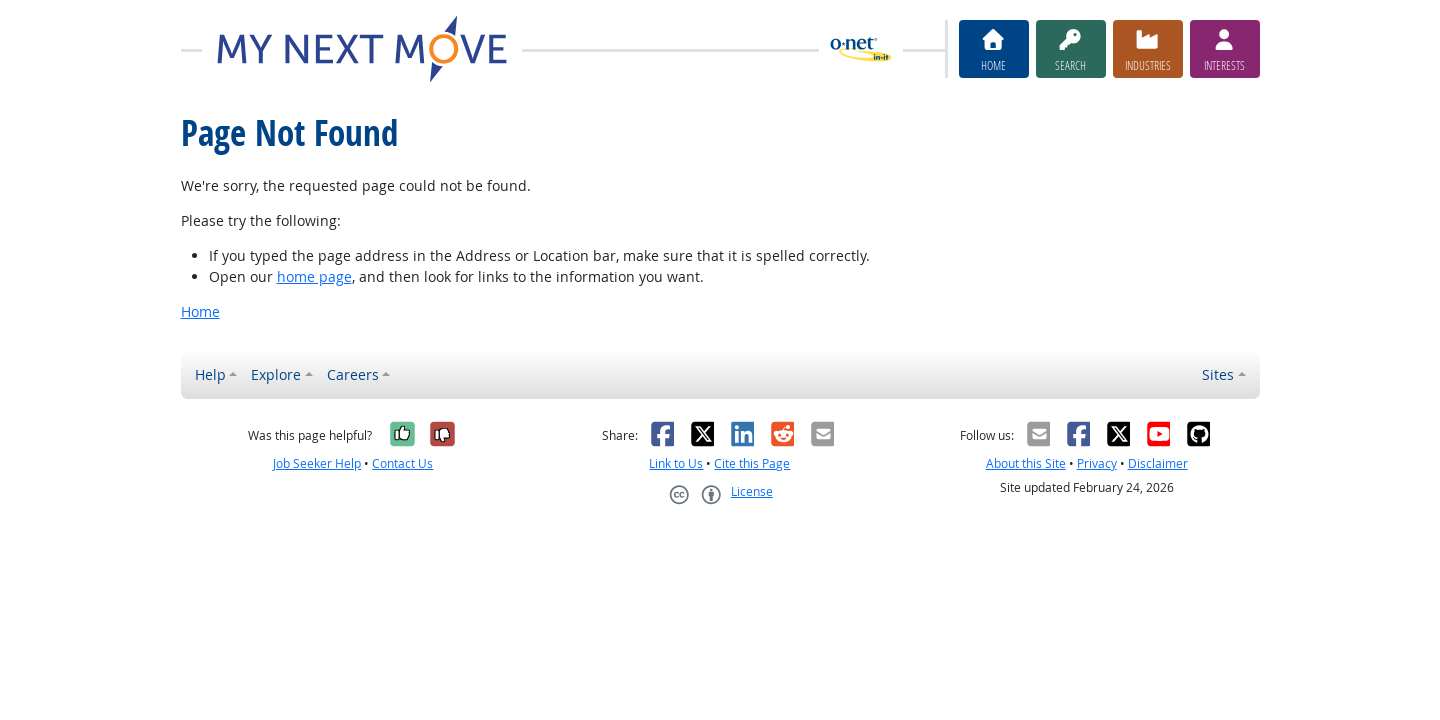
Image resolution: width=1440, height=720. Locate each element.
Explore (276, 374)
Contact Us (402, 463)
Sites (1218, 374)
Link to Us (676, 463)
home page (314, 276)
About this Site (1026, 463)
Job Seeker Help (317, 463)
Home (200, 311)
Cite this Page (752, 463)
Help (210, 374)
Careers (353, 374)
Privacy (1097, 463)
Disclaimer (1158, 463)
